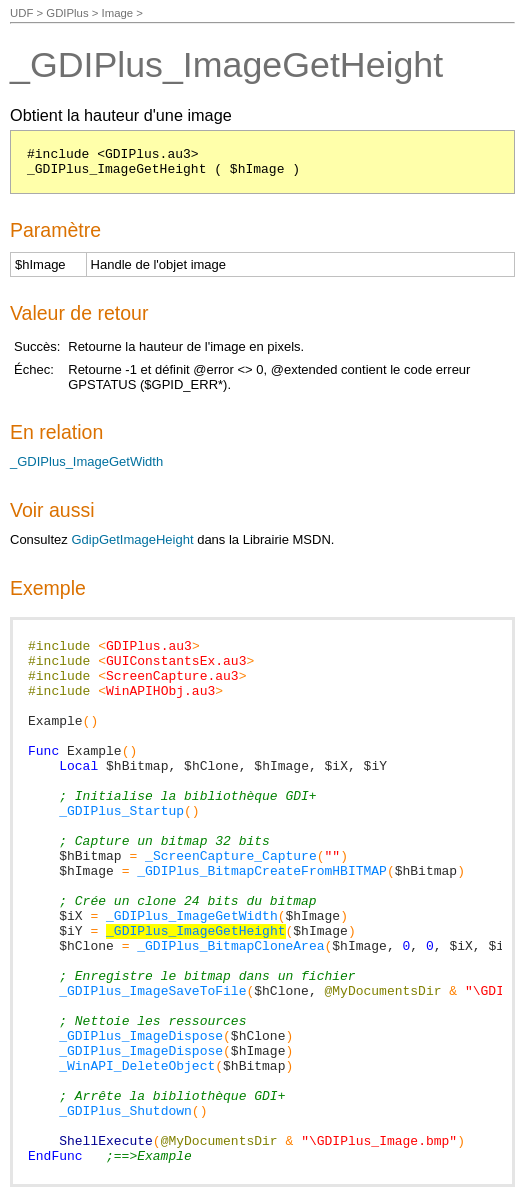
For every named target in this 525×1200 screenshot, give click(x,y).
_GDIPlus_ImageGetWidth (86, 461)
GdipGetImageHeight (132, 539)
